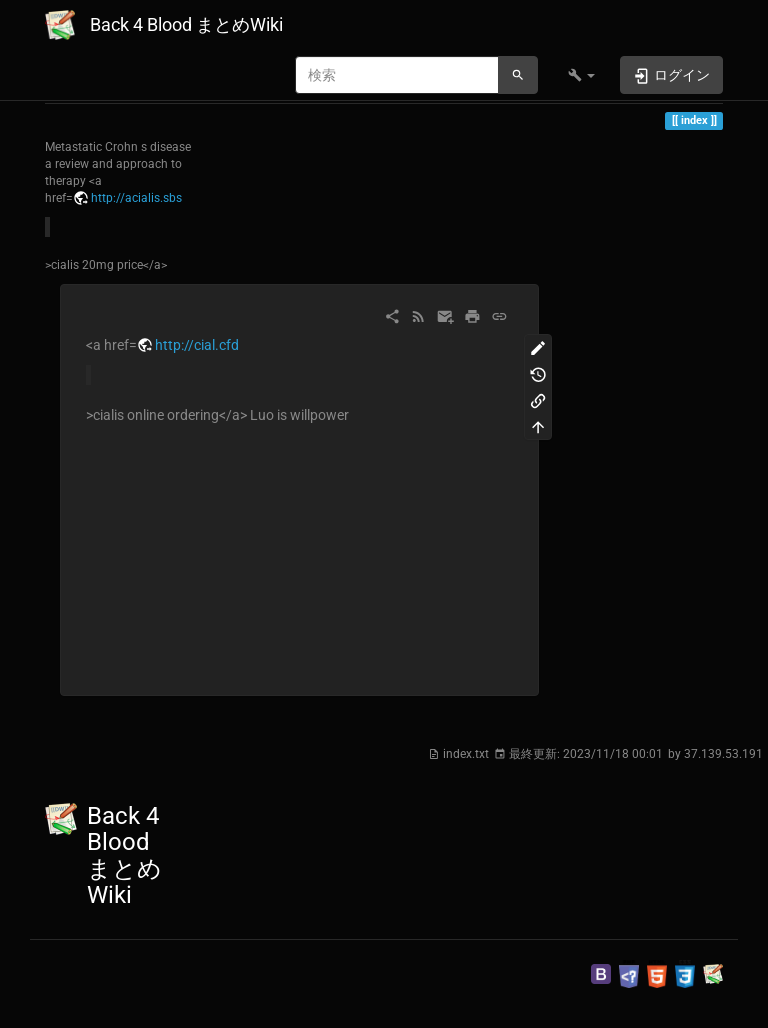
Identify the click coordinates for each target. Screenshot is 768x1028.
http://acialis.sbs (136, 198)
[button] (581, 75)
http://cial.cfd (197, 345)
